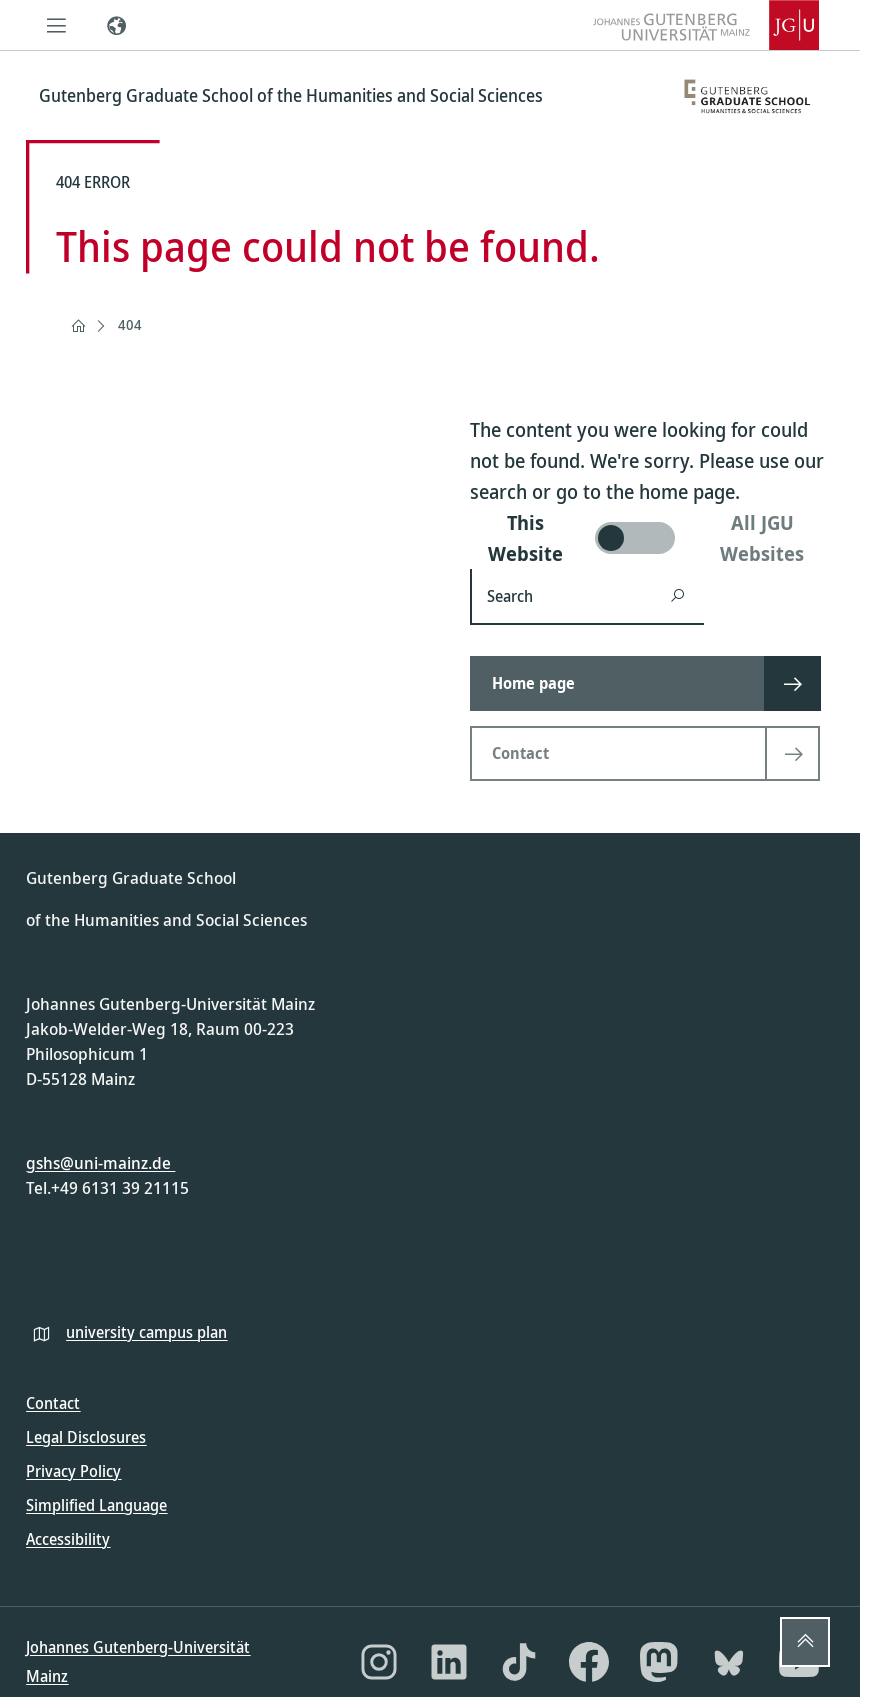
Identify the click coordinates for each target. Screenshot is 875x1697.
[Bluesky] (729, 1662)
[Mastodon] (659, 1662)
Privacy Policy (73, 1471)
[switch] (652, 538)
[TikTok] (519, 1662)
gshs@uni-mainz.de (100, 1162)
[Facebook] (589, 1662)
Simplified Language (96, 1505)
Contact (53, 1403)
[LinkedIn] (449, 1662)
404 (130, 324)
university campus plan (146, 1332)
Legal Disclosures (86, 1437)
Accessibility (68, 1539)
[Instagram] (379, 1662)
